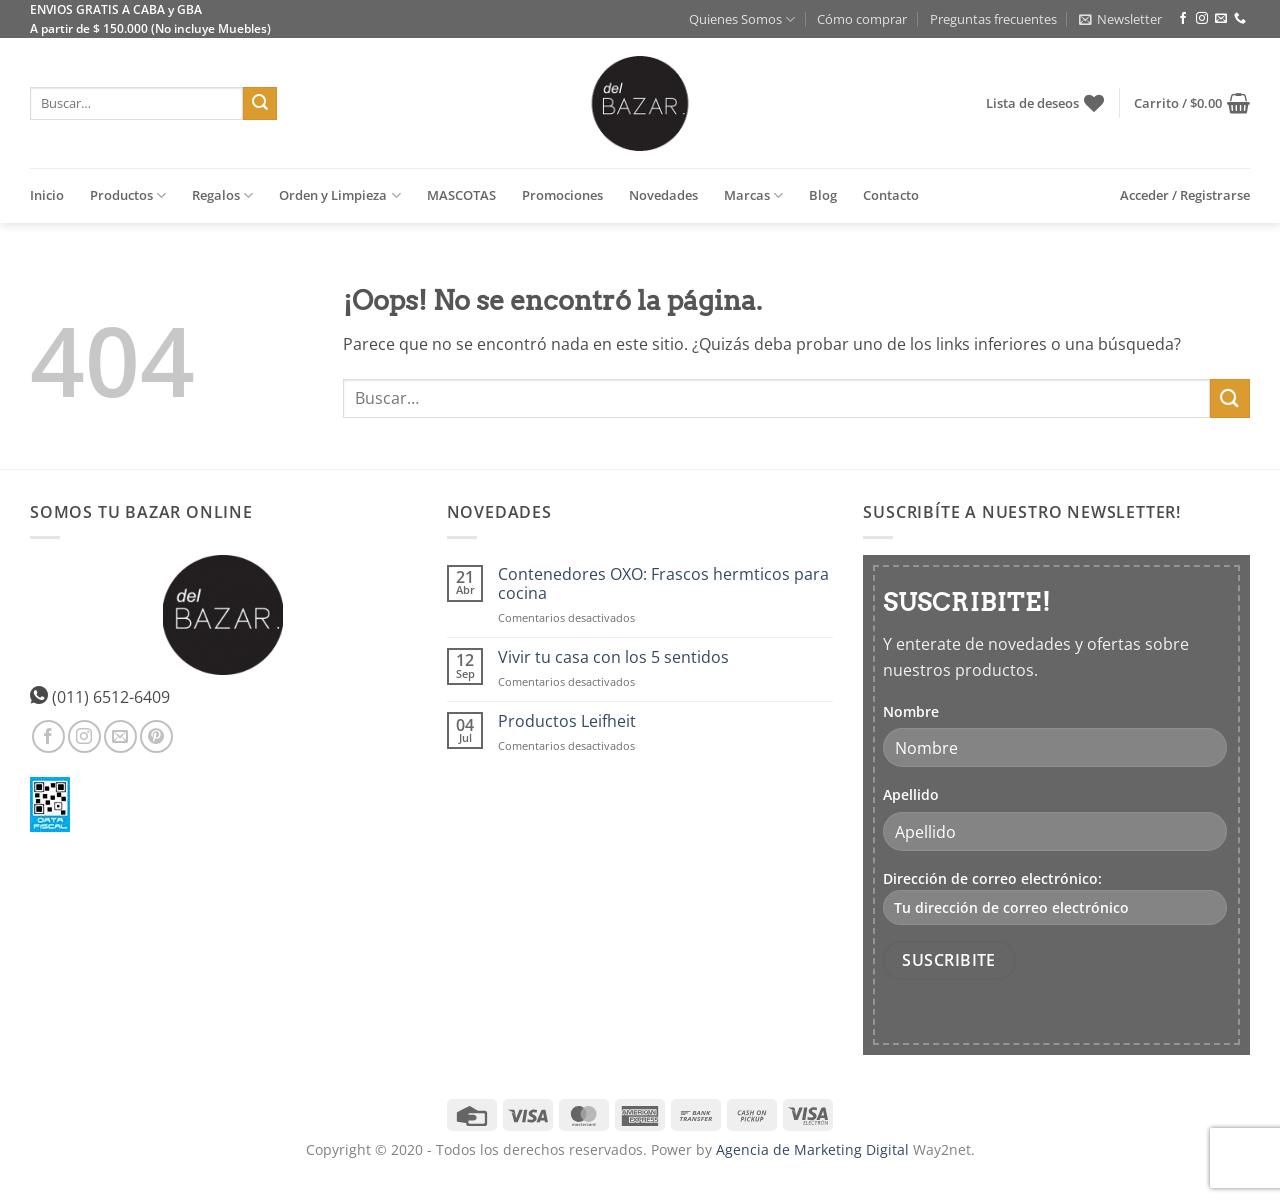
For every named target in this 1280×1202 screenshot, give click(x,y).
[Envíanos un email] (1221, 19)
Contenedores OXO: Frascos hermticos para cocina (663, 584)
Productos (128, 195)
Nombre (911, 711)
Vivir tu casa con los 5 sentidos (613, 657)
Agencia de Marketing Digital (812, 1149)
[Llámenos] (1240, 19)
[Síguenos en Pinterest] (156, 736)
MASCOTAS (461, 195)
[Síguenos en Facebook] (1183, 19)
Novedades (663, 195)
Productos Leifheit (567, 721)
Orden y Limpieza (339, 195)
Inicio (47, 195)
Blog (823, 195)
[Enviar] (260, 104)
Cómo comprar (862, 19)
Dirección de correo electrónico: (1055, 897)
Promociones (562, 195)
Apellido (911, 794)
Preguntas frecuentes (993, 19)
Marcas (753, 195)
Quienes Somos (742, 19)
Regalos (222, 195)
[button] (1120, 19)
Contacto (891, 195)
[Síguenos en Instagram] (1202, 19)
